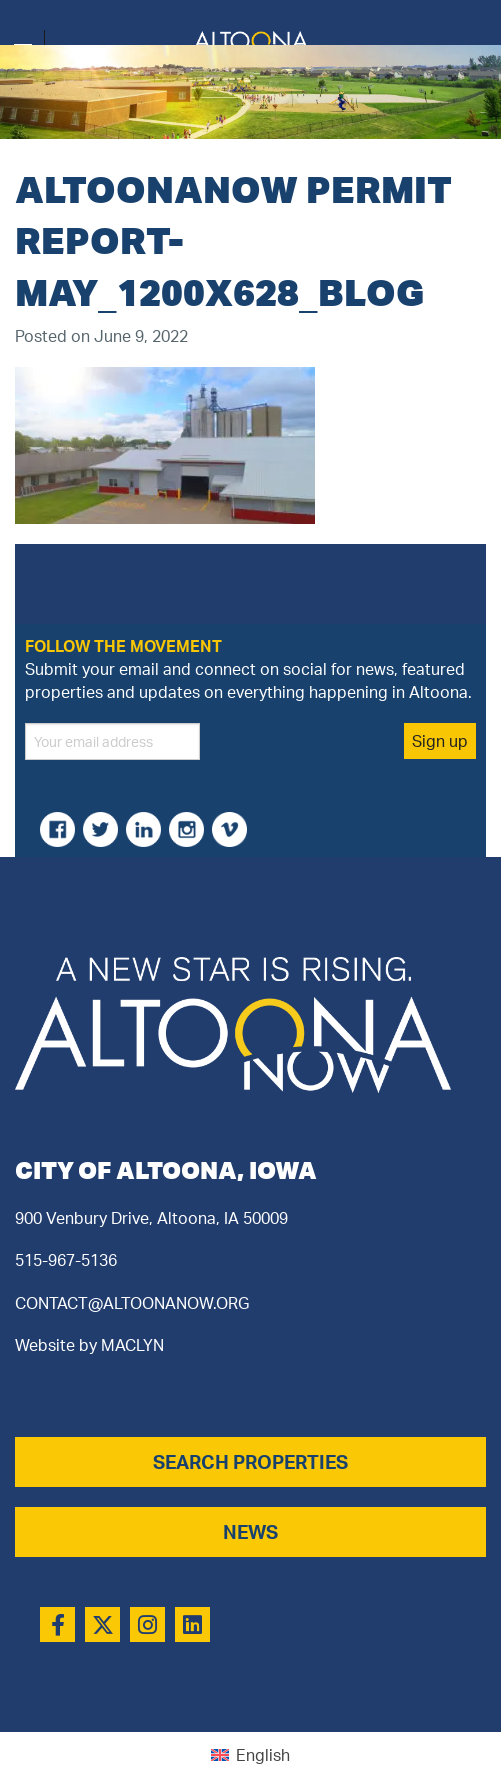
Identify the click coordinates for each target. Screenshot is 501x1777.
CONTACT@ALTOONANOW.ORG (132, 1303)
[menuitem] (250, 1754)
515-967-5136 (66, 1260)
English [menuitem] (263, 1755)
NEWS (250, 1532)
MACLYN (132, 1345)
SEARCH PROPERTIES (250, 1462)
